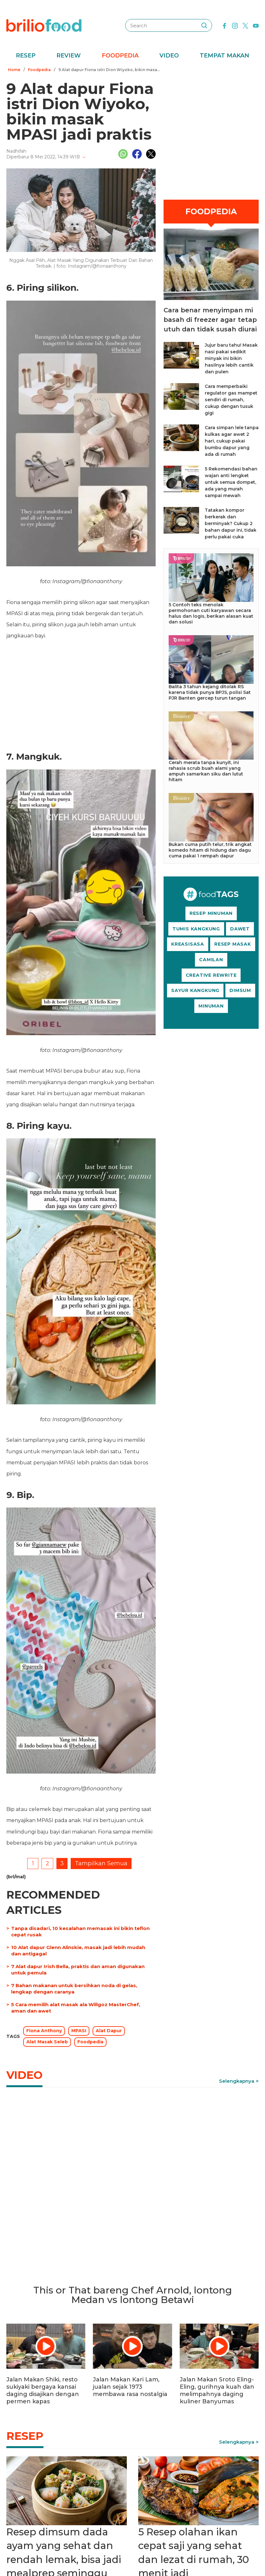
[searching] (204, 25)
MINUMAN (211, 1006)
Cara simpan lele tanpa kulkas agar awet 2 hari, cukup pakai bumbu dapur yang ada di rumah (232, 441)
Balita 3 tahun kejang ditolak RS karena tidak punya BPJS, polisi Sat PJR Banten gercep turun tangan (210, 692)
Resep (26, 55)
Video (169, 55)
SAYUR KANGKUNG (195, 990)
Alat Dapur (109, 2031)
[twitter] (245, 25)
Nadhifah (16, 151)
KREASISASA (187, 944)
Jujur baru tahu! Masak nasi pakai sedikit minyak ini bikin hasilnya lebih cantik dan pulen (231, 358)
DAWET (240, 929)
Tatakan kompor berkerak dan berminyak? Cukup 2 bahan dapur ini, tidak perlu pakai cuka (230, 523)
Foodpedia (120, 55)
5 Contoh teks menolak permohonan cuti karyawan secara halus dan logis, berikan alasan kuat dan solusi (211, 613)
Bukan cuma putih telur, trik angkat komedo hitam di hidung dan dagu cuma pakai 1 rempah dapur (210, 850)
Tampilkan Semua (101, 1863)
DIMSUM (240, 990)
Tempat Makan (224, 55)
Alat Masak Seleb (47, 2042)
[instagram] (235, 25)
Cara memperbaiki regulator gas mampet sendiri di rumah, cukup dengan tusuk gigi (231, 399)
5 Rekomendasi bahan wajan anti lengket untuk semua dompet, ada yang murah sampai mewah (231, 482)
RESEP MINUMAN (211, 913)
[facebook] (224, 25)
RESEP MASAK (232, 944)
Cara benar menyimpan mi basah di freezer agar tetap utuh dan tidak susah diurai (210, 319)
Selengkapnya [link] (236, 2081)
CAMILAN (211, 959)
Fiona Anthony (44, 2031)
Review (68, 55)
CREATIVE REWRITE (211, 975)
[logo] (43, 25)
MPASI (78, 2031)
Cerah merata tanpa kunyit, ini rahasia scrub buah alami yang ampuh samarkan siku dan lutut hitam (206, 771)
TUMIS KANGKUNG (196, 929)
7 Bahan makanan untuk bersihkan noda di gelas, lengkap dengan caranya (74, 1988)
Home (14, 69)
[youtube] (256, 25)
